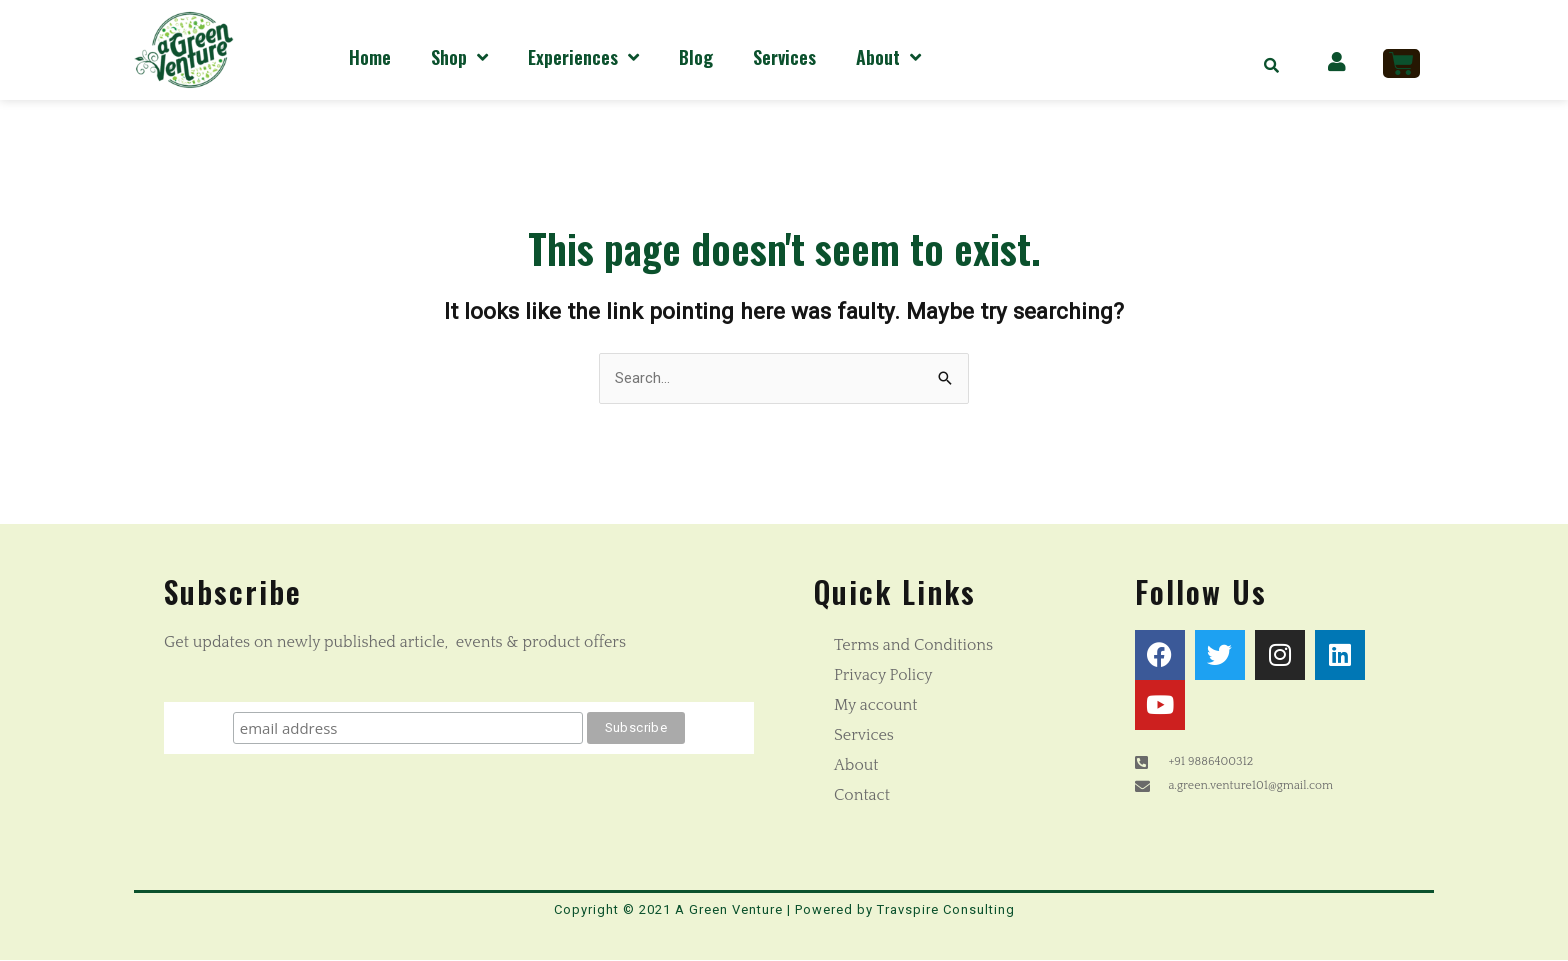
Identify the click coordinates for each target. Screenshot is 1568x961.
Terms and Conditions (913, 645)
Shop (459, 57)
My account (876, 705)
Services (784, 57)
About (888, 57)
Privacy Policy (883, 675)
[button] (1272, 65)
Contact (862, 795)
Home (370, 57)
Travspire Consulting (946, 909)
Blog (696, 57)
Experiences (583, 57)
